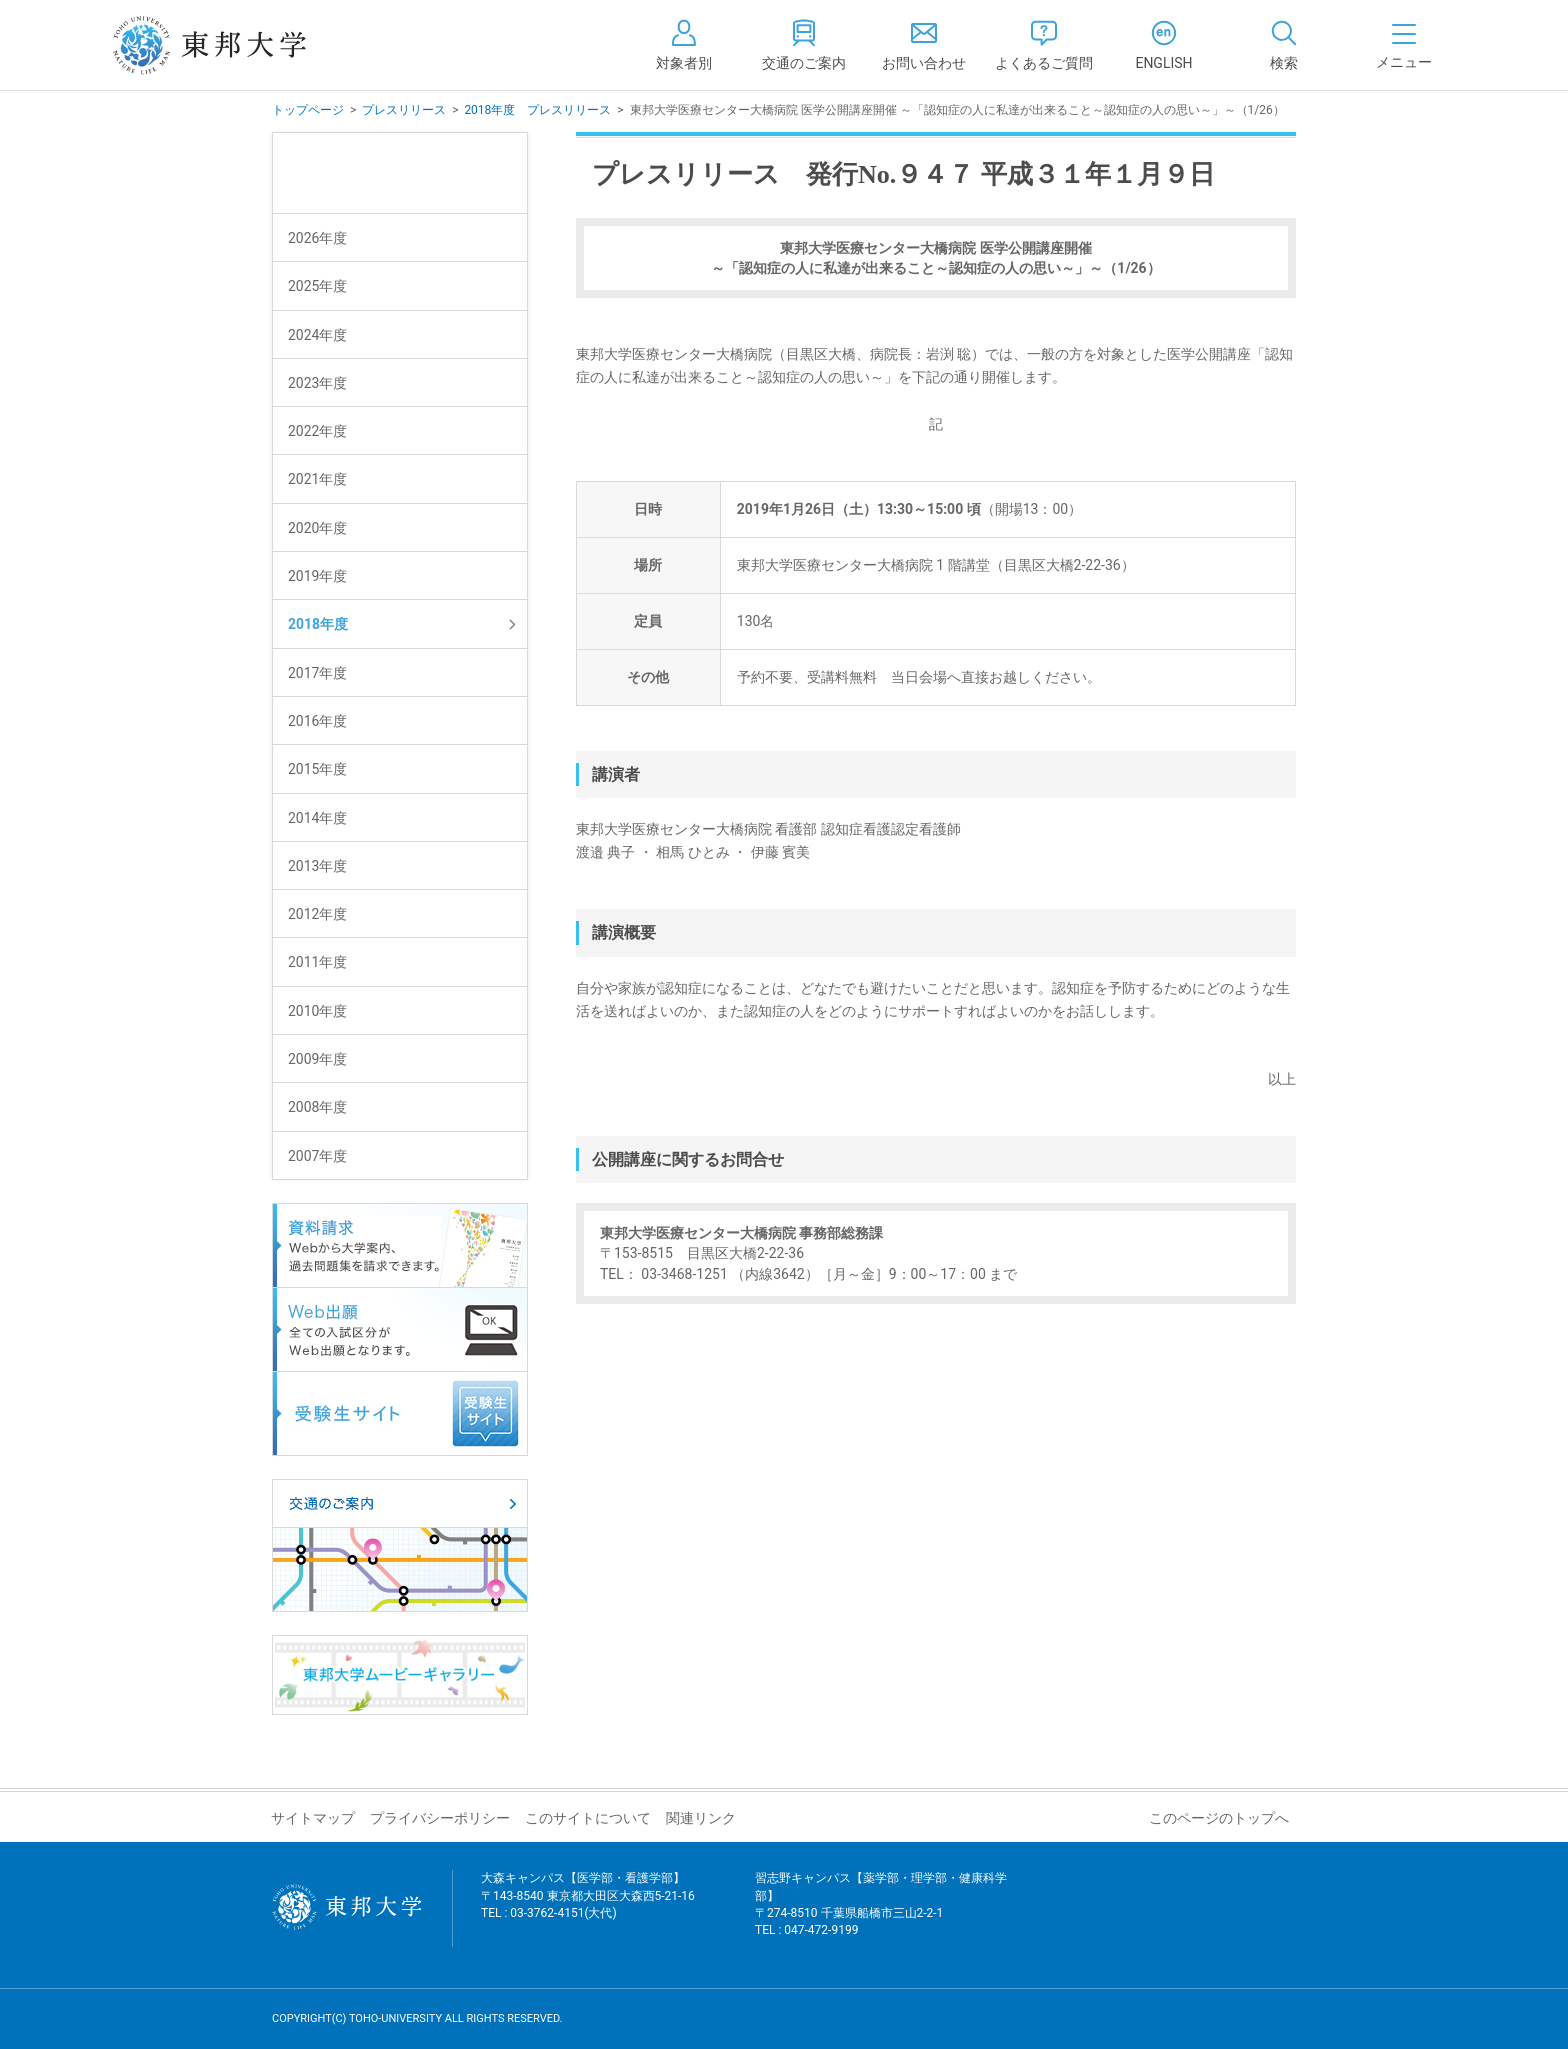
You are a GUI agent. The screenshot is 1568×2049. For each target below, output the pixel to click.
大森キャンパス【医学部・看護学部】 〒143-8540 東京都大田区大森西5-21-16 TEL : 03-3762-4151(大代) (588, 1907)
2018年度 (318, 624)
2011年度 (317, 962)
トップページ (308, 110)
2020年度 (317, 528)
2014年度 (317, 818)
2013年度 (317, 866)
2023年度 (317, 383)
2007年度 (317, 1156)
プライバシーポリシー (440, 1818)
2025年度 (317, 286)
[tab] (1284, 45)
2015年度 (317, 769)
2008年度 (317, 1107)
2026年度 (317, 238)
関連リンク (701, 1818)
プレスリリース (404, 110)
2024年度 (317, 335)
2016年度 (317, 721)
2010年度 (317, 1011)
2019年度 (317, 576)
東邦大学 (231, 45)
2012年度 (317, 914)
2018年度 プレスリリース (537, 110)
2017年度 (317, 673)
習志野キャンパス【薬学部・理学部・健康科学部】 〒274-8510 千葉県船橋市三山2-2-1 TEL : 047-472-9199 (881, 1916)
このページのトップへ (1219, 1818)
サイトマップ (313, 1818)
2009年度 (317, 1059)
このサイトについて (588, 1818)
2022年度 (317, 431)
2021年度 (317, 479)
